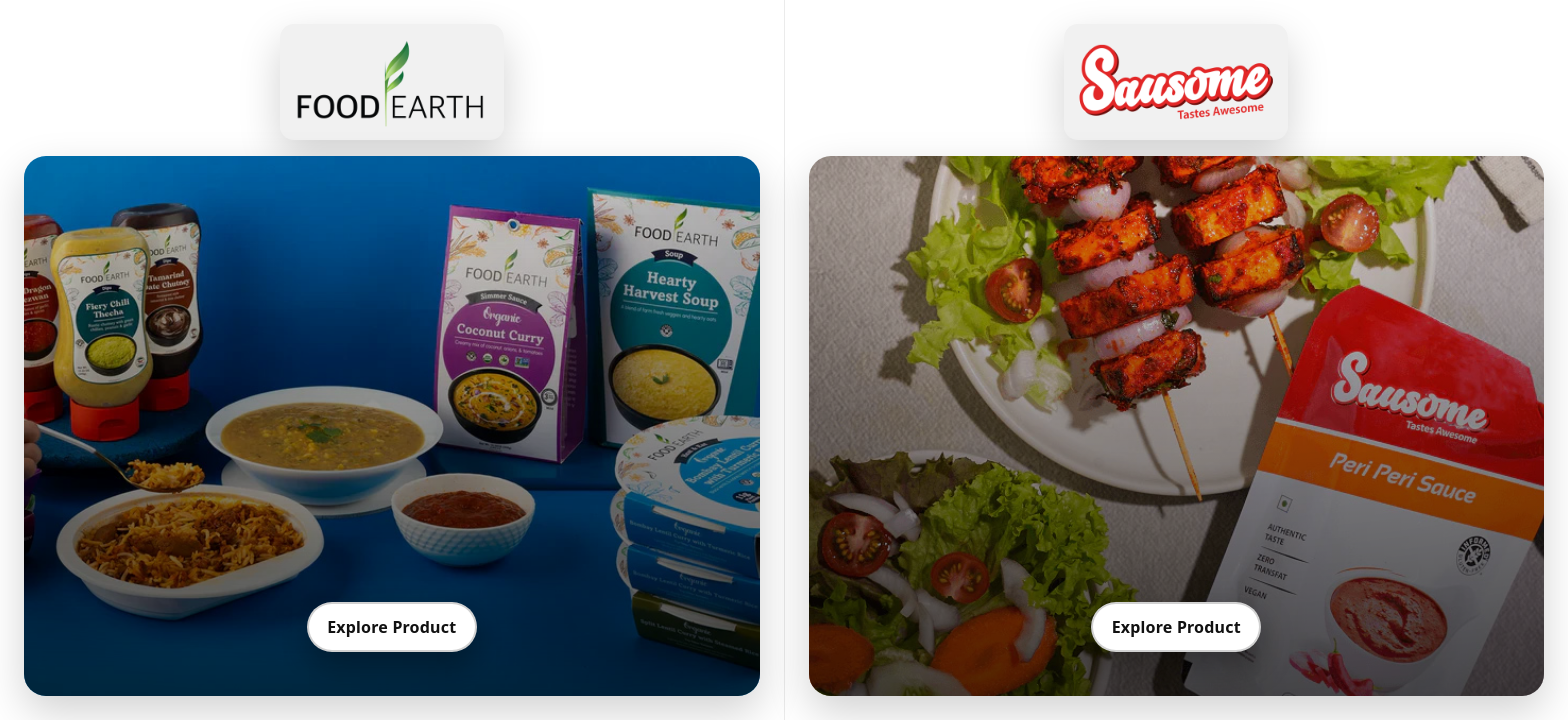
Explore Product (391, 627)
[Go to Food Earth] (392, 82)
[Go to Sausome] (1176, 82)
